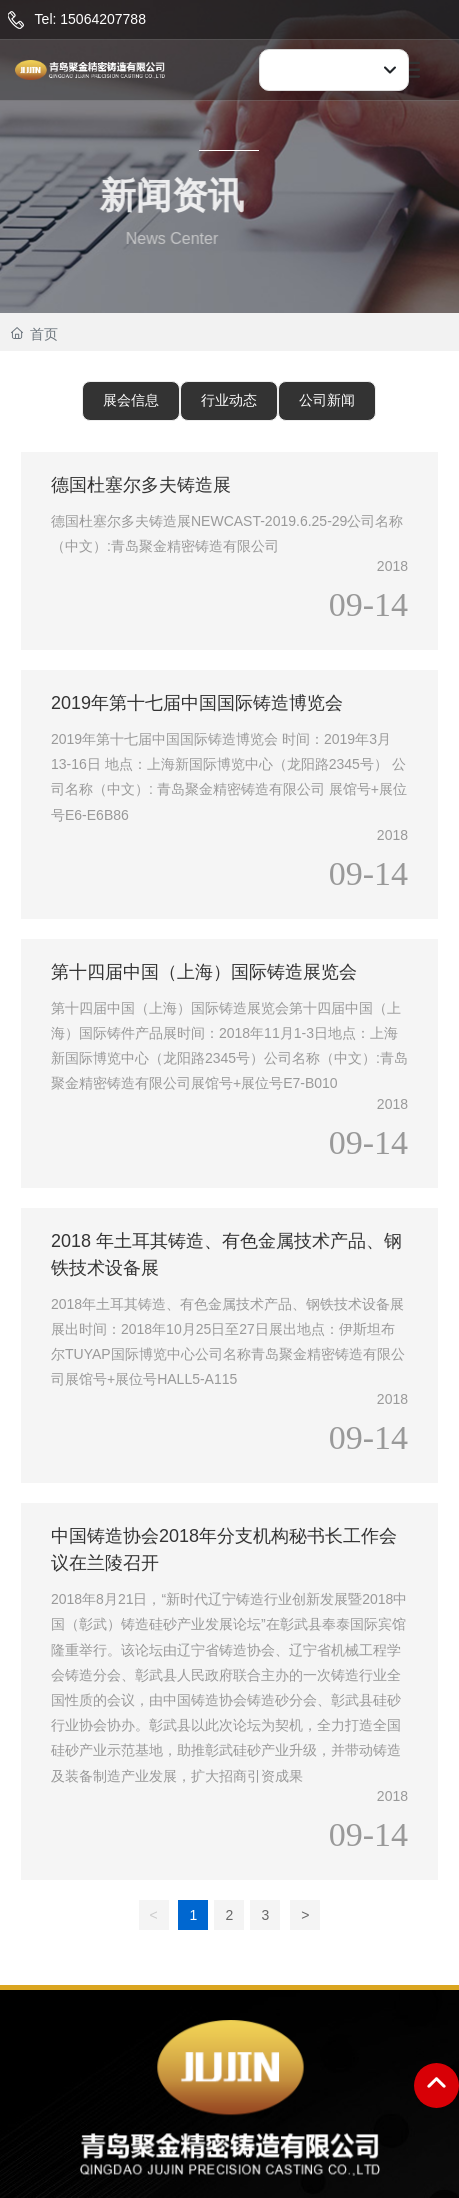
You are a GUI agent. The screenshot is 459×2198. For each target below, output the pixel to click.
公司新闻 (327, 400)
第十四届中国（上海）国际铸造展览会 (204, 972)
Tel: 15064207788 (90, 19)
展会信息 (131, 400)
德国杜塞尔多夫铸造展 (141, 485)
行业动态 (229, 400)
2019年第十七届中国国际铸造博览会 (197, 703)
